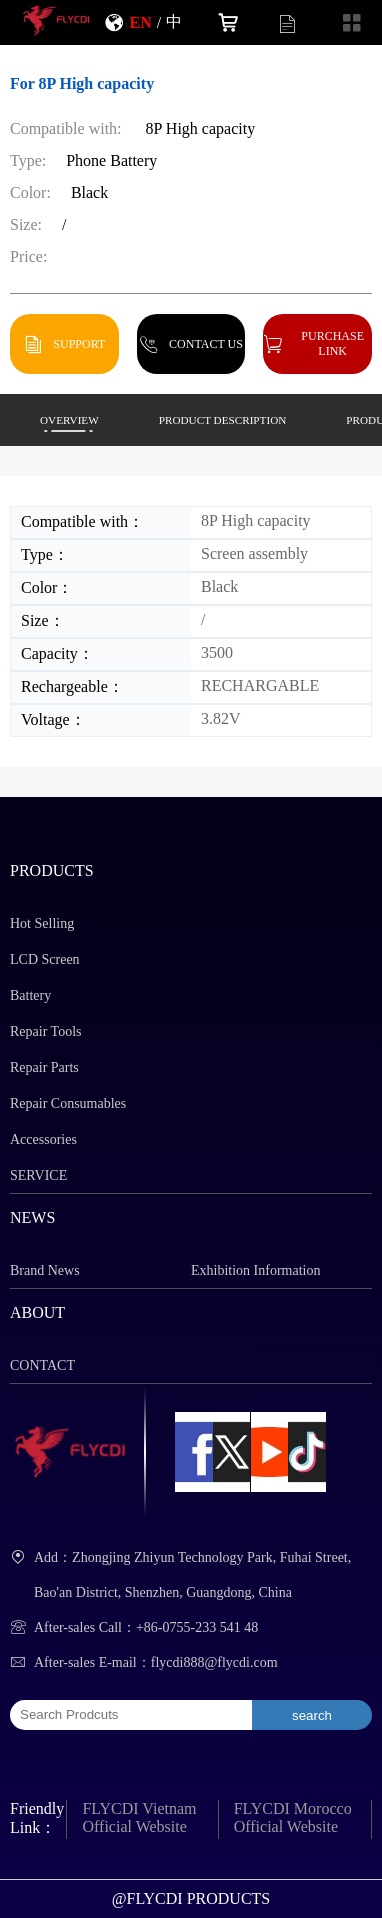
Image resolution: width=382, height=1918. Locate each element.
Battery (30, 995)
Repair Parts (44, 1067)
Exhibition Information (255, 1270)
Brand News (45, 1270)
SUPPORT (79, 343)
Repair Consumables (68, 1103)
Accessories (43, 1139)
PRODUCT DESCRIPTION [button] (223, 420)
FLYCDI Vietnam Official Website (139, 1817)
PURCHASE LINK (332, 343)
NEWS (32, 1217)
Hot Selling (42, 923)
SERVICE (38, 1175)
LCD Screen (45, 959)
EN (140, 22)
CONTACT (42, 1365)
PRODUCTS (52, 870)
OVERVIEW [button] (69, 420)
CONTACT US (206, 343)
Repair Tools (45, 1031)
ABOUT (37, 1312)
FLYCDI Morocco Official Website (293, 1817)
